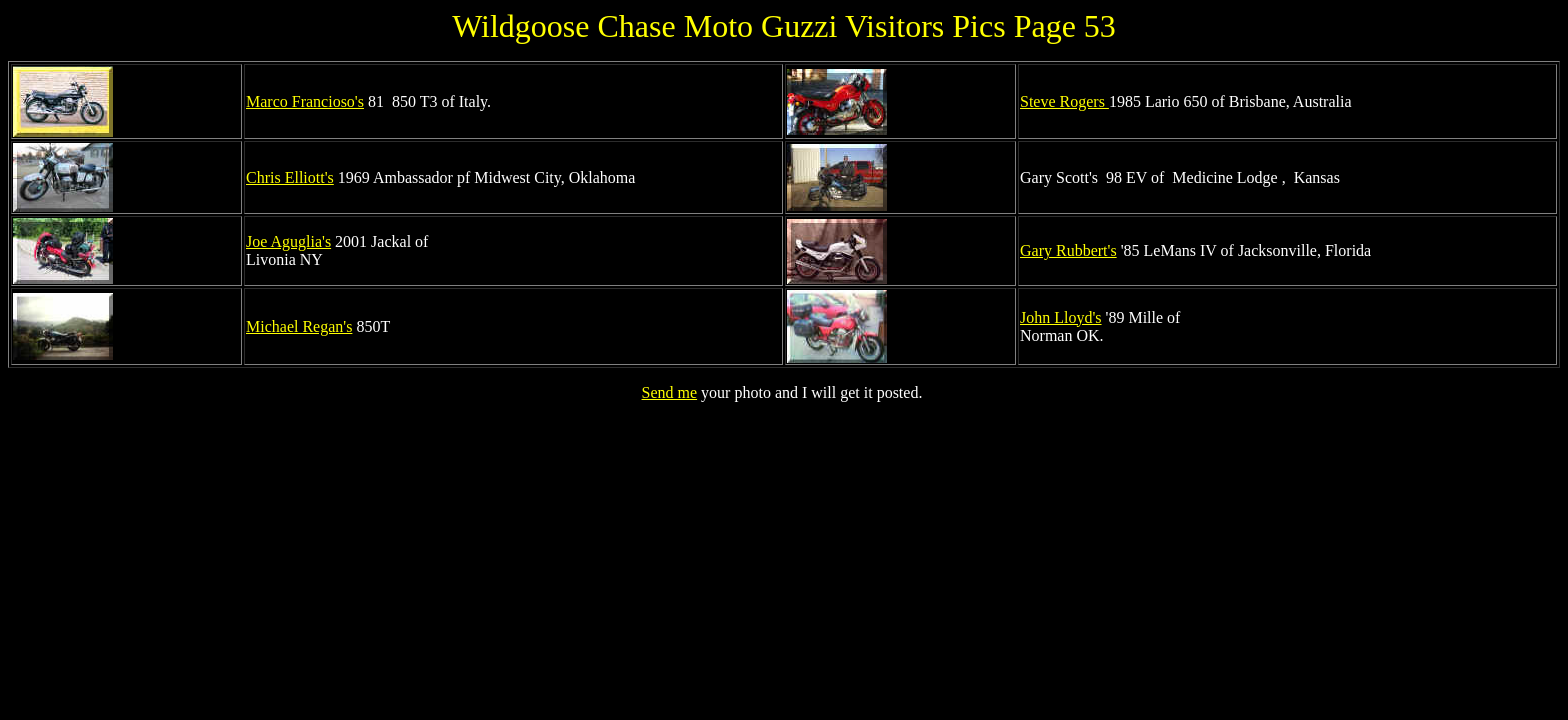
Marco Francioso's (305, 101)
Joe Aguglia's (288, 241)
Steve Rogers (1064, 101)
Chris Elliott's (290, 177)
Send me (670, 392)
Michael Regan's (299, 326)
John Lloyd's (1061, 317)
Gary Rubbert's (1068, 250)
